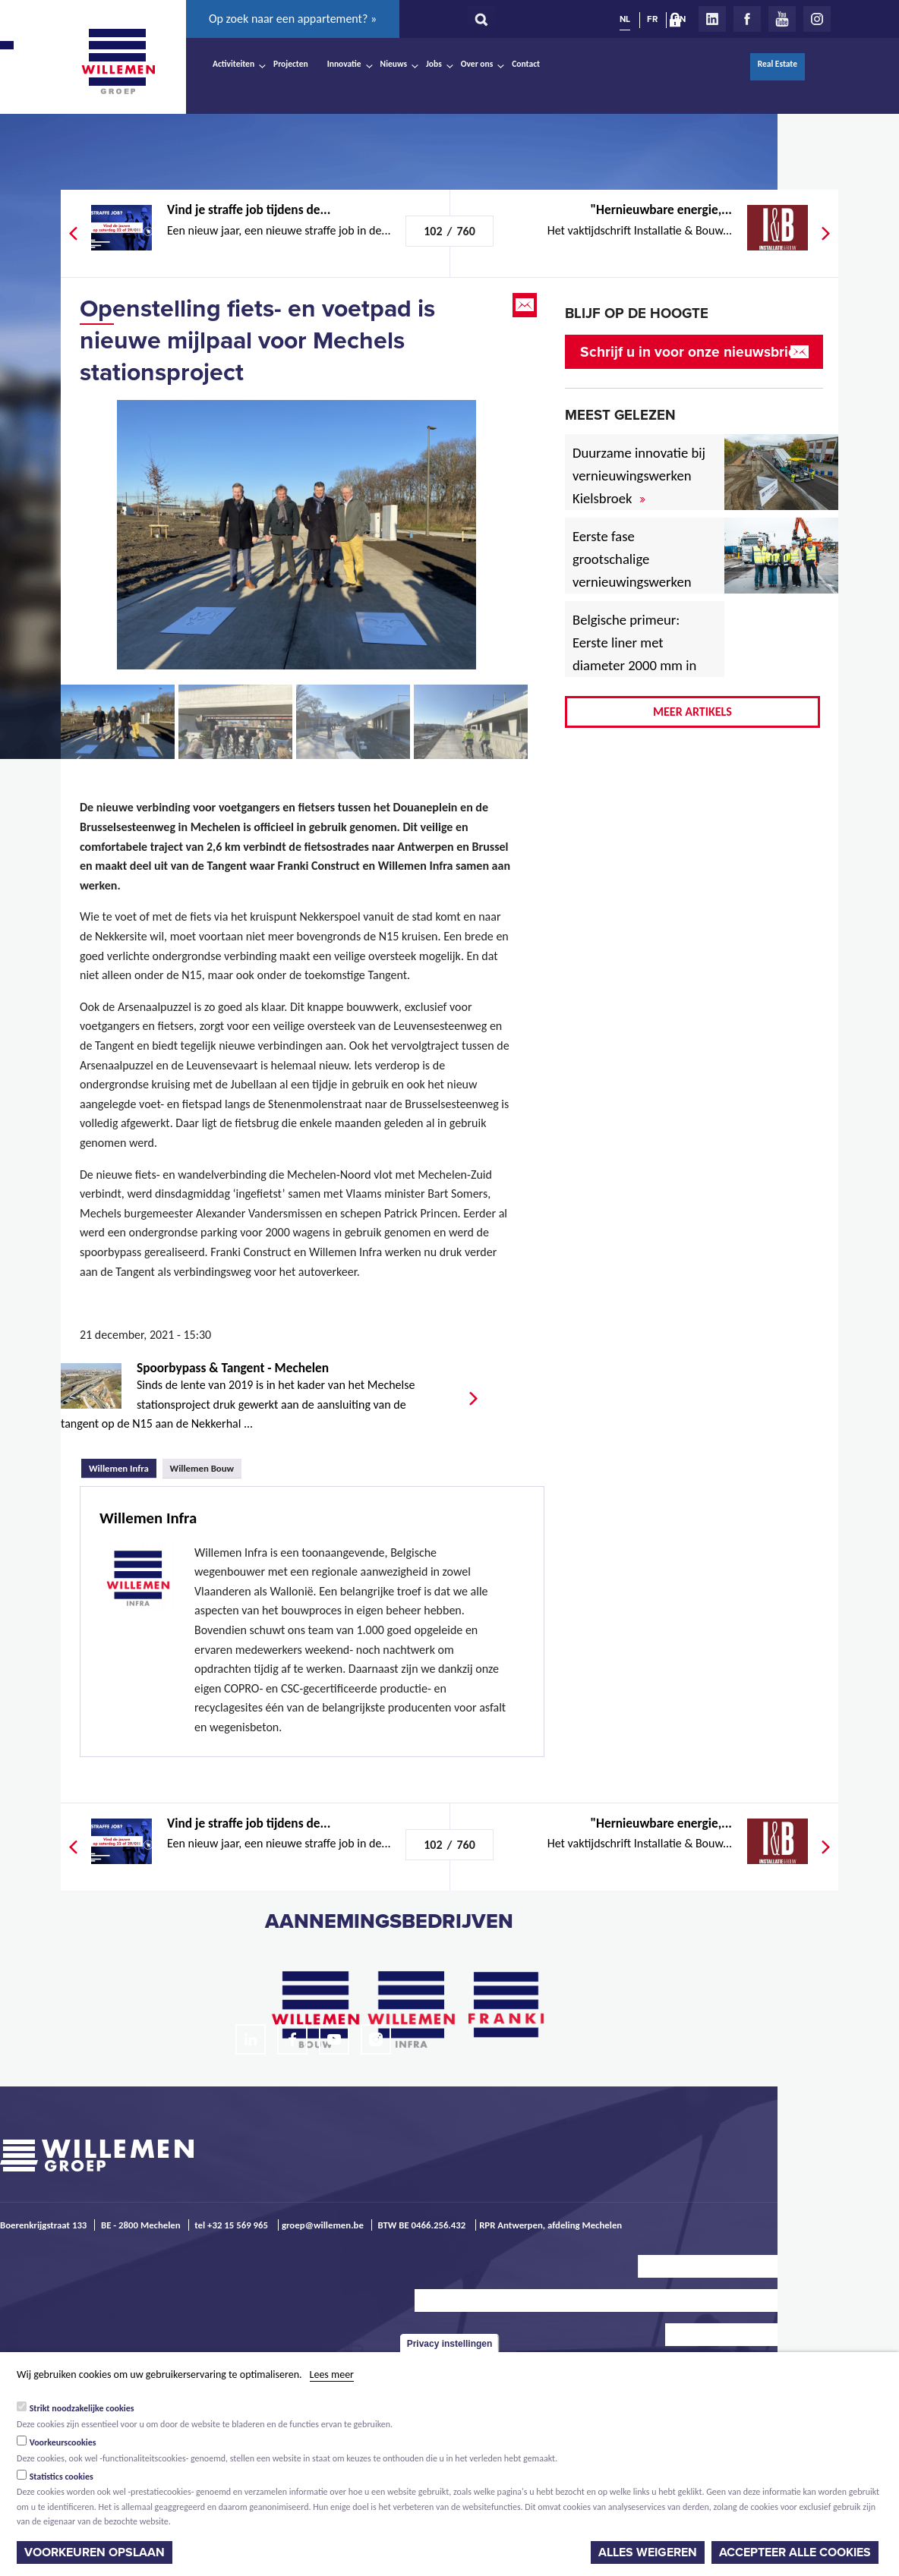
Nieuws (393, 63)
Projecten (290, 63)
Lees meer (332, 2374)
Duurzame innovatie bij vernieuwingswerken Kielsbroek (639, 475)
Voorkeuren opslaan (94, 2552)
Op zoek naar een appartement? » (293, 18)
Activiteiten (233, 63)
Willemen (118, 61)
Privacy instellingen (450, 2343)
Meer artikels (692, 711)
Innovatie (344, 63)
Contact (526, 63)
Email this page (526, 305)
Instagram (817, 19)
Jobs (434, 63)
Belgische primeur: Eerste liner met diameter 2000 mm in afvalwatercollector (634, 654)
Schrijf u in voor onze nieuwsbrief (690, 352)
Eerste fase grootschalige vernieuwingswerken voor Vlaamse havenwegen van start (640, 581)
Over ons (477, 63)
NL (625, 19)
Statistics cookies (61, 2476)
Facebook (747, 19)
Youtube (782, 19)
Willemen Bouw (202, 1468)
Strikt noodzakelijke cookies (82, 2408)
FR (652, 19)
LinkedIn (712, 19)
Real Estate (777, 63)
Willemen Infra (122, 1466)
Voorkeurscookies (63, 2442)
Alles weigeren (647, 2552)
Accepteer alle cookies (795, 2552)
